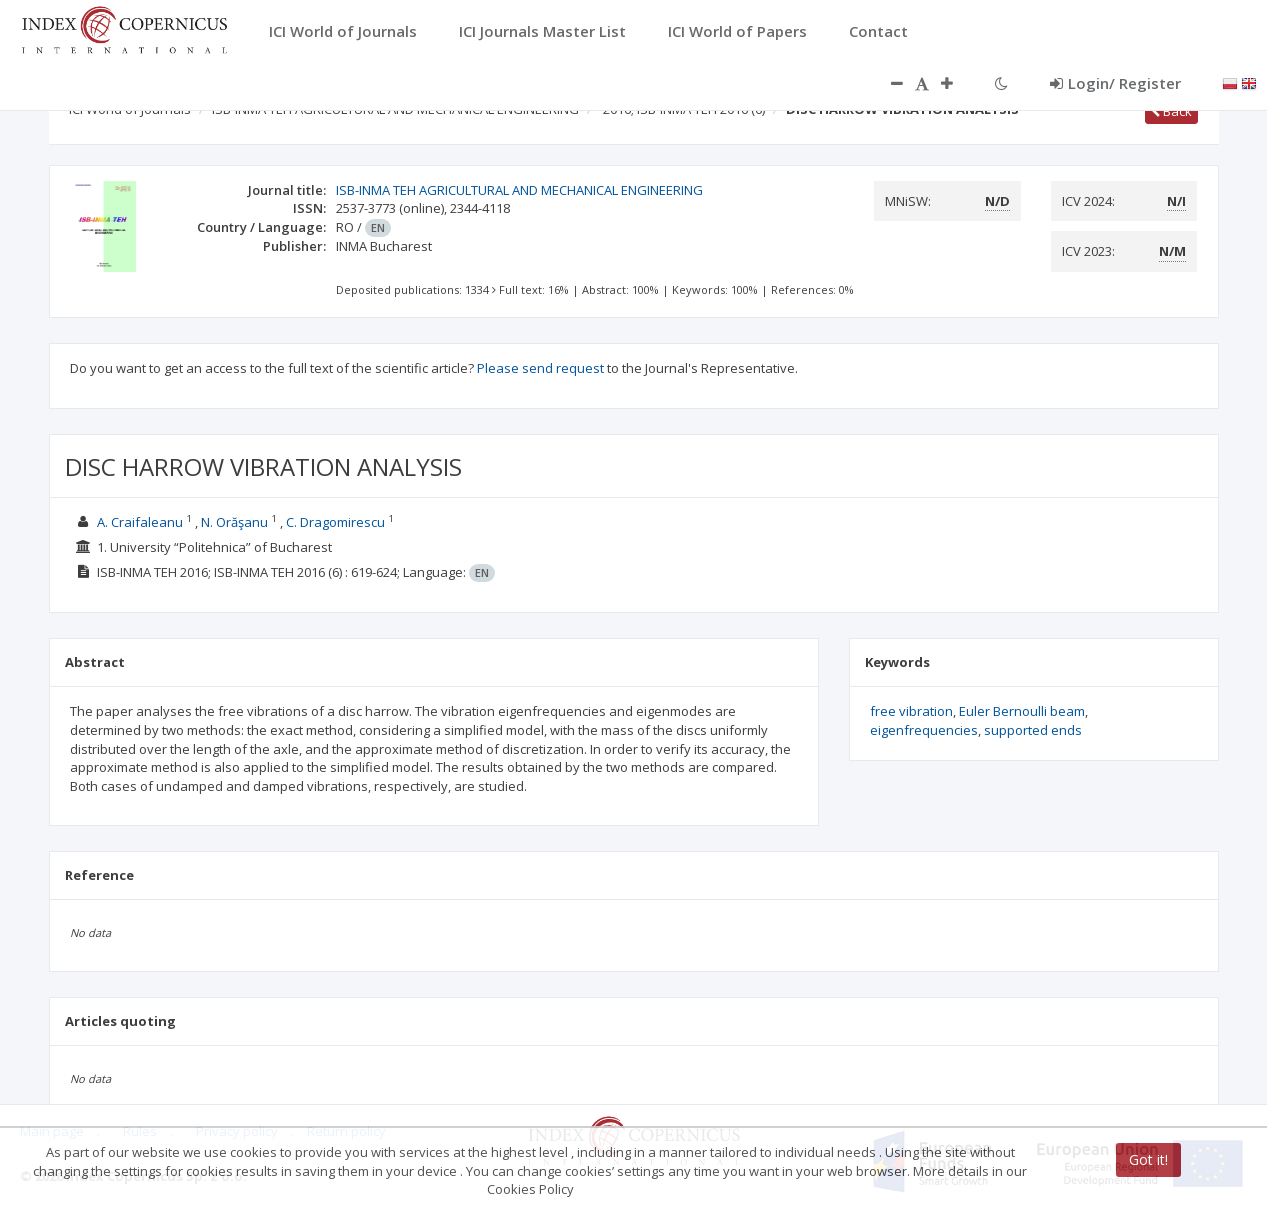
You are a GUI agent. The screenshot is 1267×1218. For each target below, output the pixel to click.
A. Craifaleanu (140, 522)
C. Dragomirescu (335, 522)
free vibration (911, 711)
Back (1171, 111)
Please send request (540, 368)
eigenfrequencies (924, 730)
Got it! (1148, 1159)
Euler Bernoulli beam (1022, 711)
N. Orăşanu (234, 522)
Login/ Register (1115, 83)
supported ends (1033, 730)
